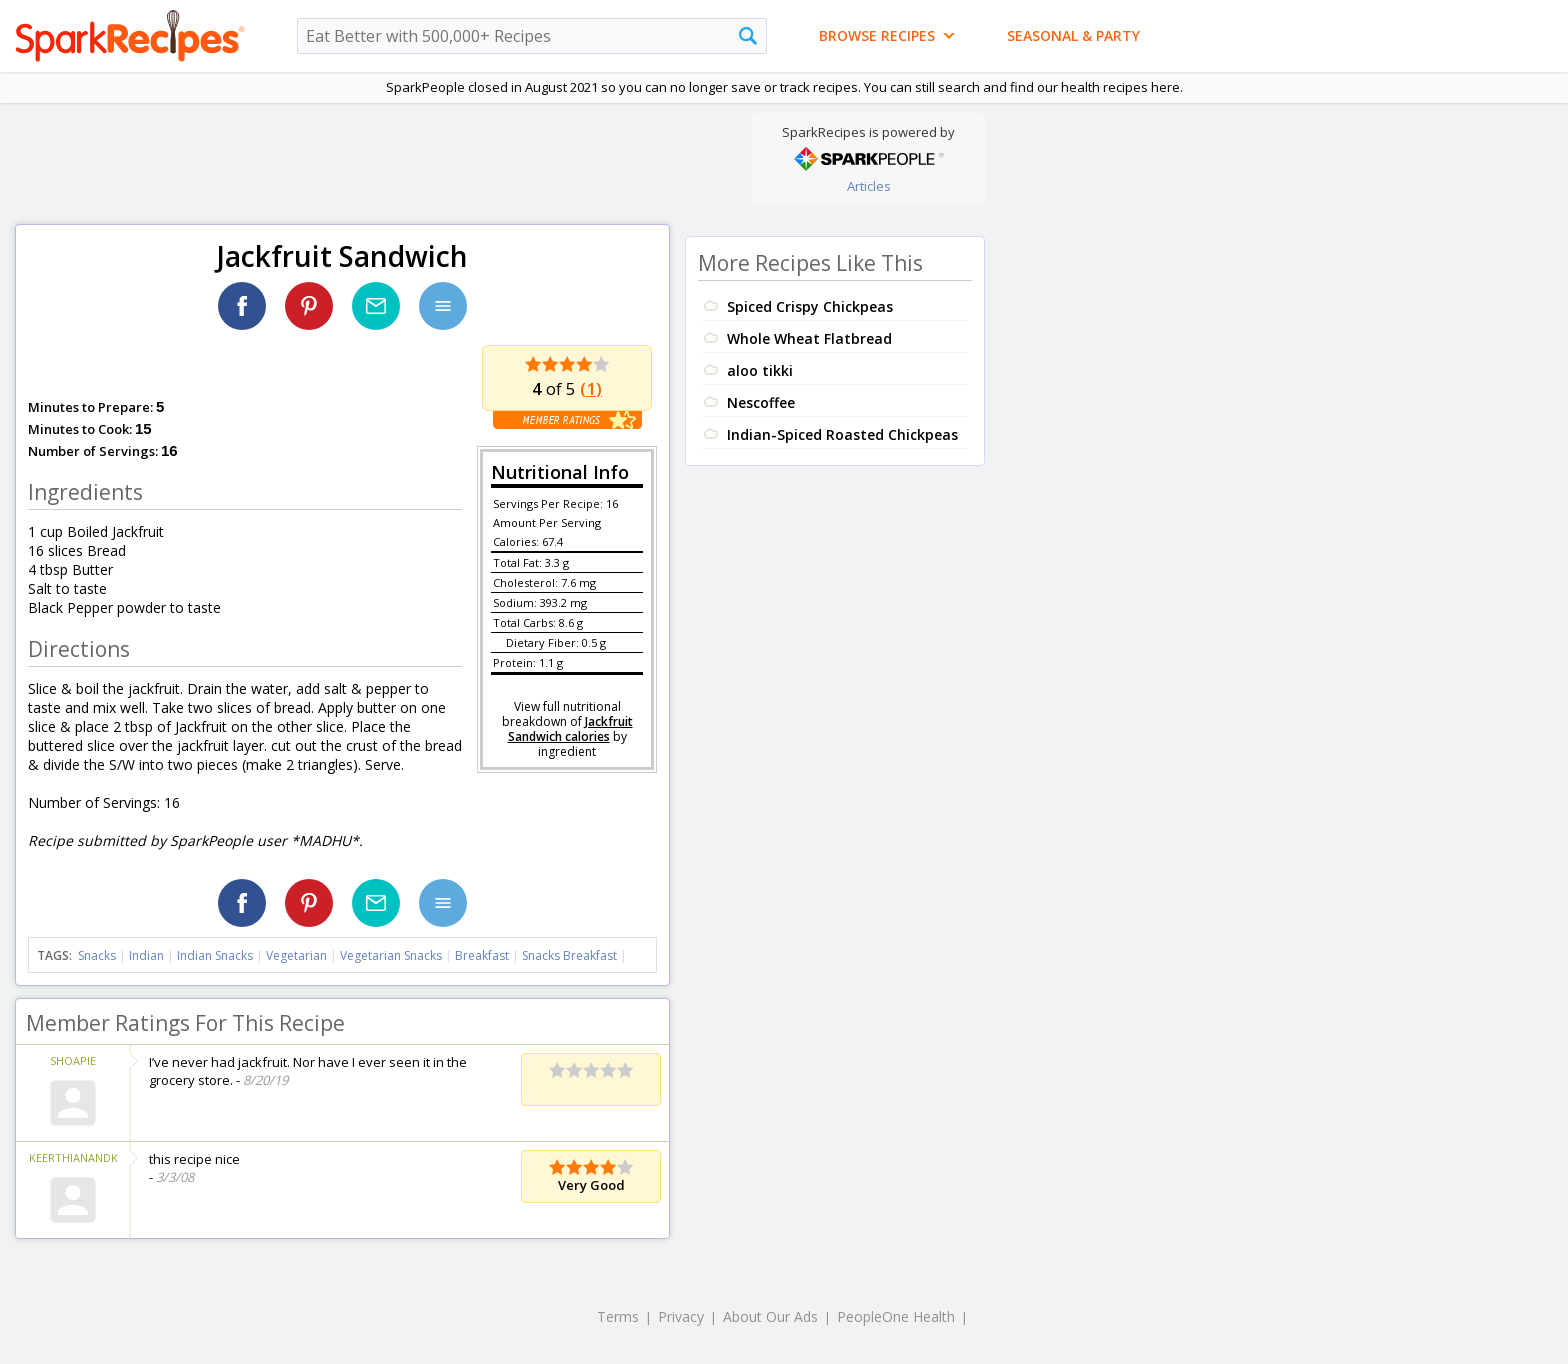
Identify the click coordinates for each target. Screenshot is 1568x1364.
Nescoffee (761, 402)
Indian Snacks (215, 955)
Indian (146, 955)
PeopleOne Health (896, 1316)
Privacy (681, 1316)
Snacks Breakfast (569, 955)
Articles (869, 186)
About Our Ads (770, 1316)
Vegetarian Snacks (391, 955)
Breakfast (482, 955)
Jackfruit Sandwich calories (570, 729)
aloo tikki (760, 370)
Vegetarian (296, 955)
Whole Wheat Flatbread (809, 338)
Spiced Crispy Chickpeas (810, 306)
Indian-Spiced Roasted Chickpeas (842, 434)
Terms (618, 1316)
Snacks (97, 955)
